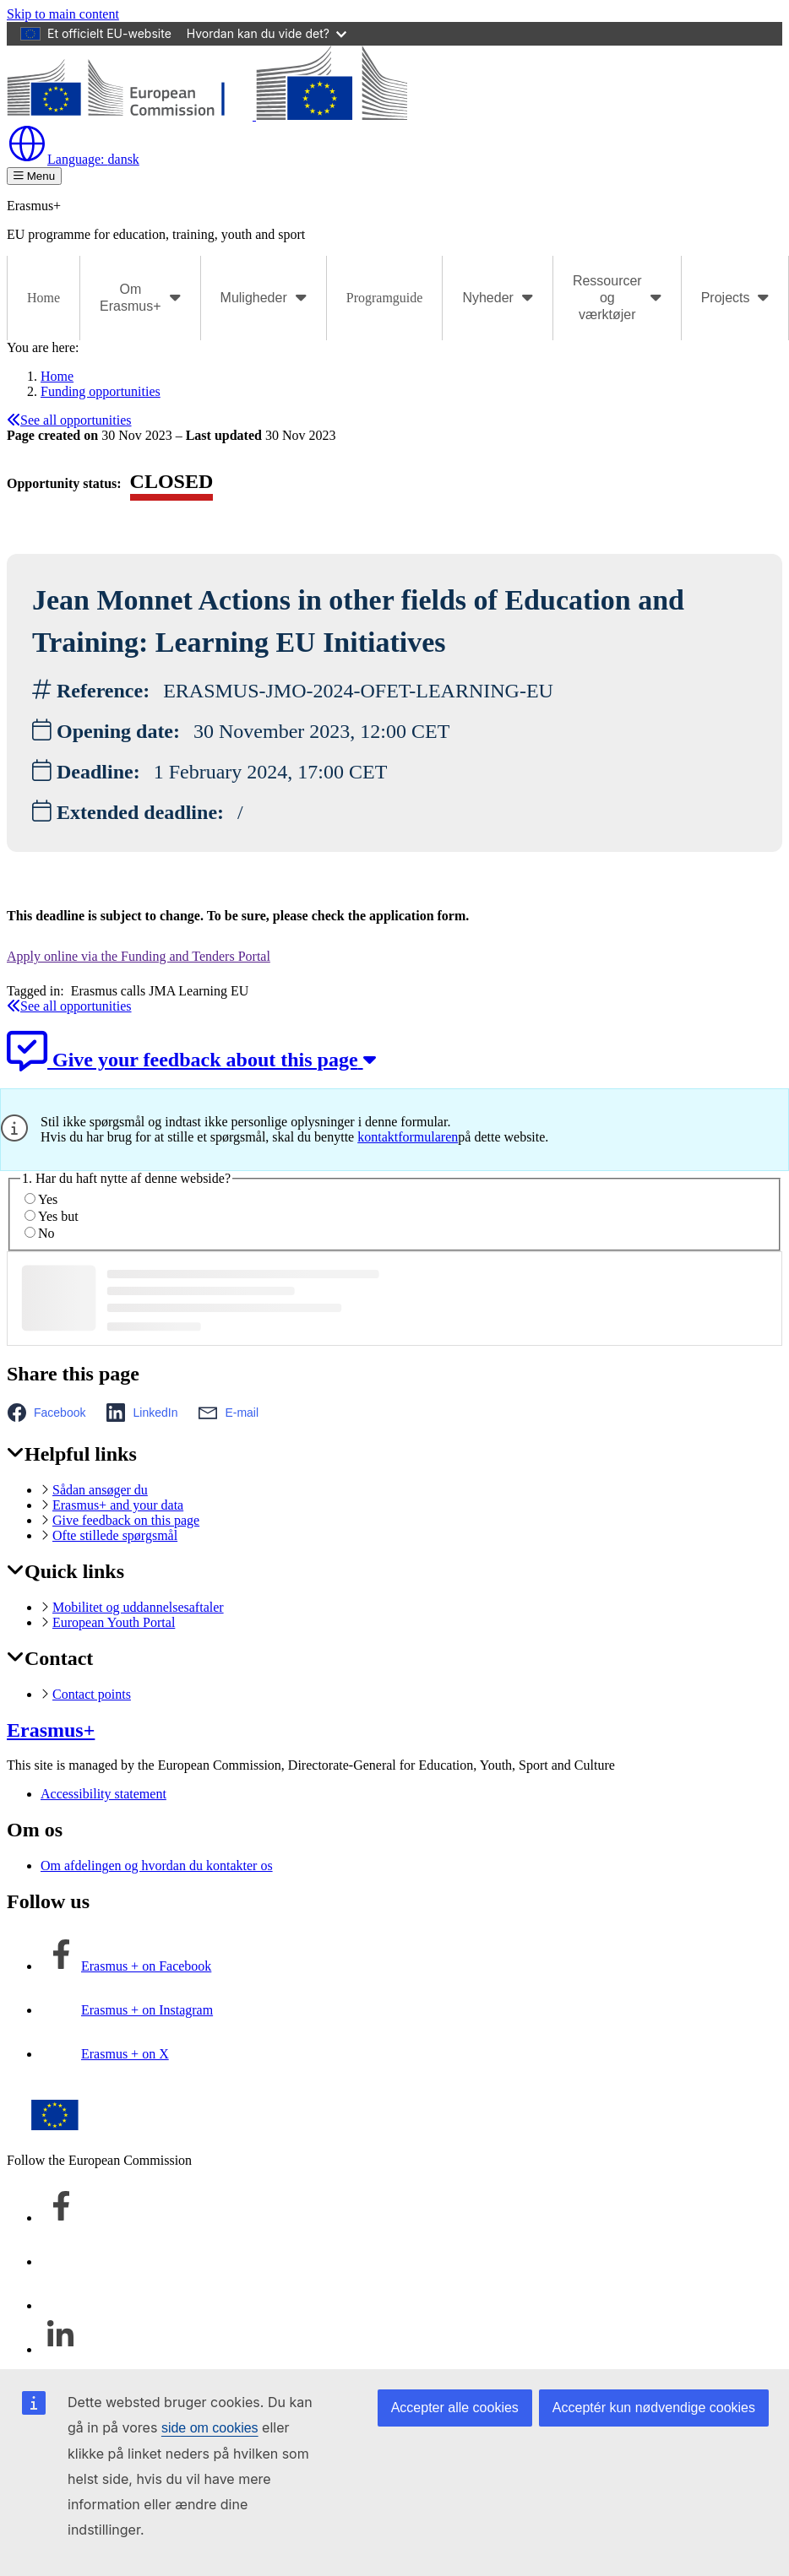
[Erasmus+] (207, 115)
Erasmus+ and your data (117, 1505)
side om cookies (209, 2428)
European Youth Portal (113, 1622)
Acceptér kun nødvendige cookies (653, 2407)
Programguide (384, 297)
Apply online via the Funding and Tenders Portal (138, 956)
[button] (51, 1412)
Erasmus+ (51, 1730)
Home (43, 297)
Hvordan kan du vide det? (266, 33)
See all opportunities (69, 420)
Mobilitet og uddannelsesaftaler (138, 1607)
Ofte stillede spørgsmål (114, 1535)
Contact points (91, 1694)
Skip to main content (63, 14)
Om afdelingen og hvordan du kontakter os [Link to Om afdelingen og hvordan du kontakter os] (157, 1865)
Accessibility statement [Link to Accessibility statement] (103, 1794)
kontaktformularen (407, 1137)
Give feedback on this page (125, 1520)
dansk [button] (73, 159)
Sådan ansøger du (100, 1490)
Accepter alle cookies (455, 2407)
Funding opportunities (101, 391)
